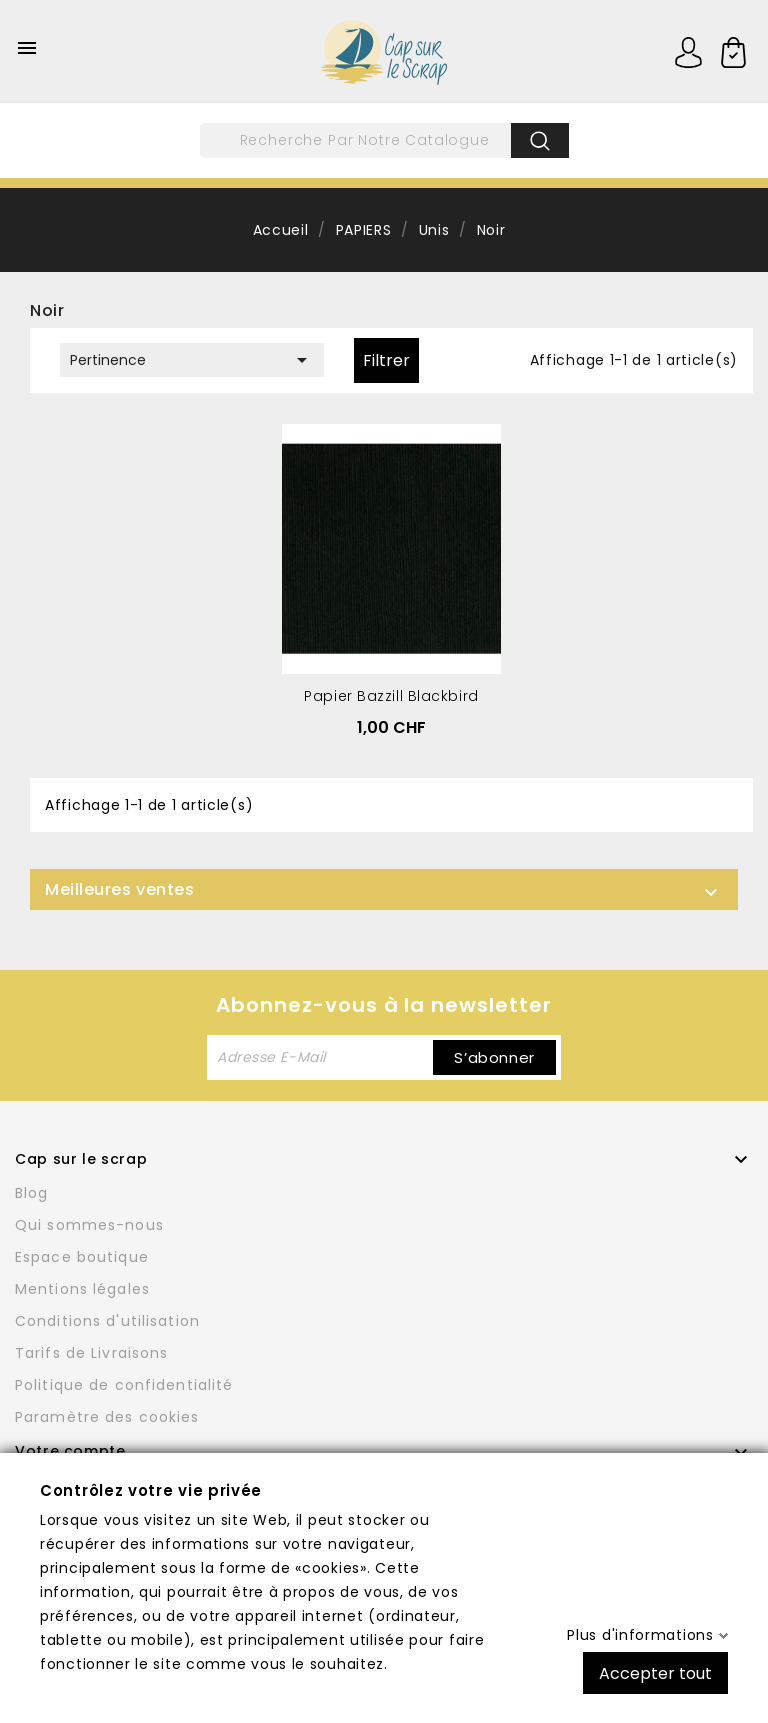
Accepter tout (655, 1672)
